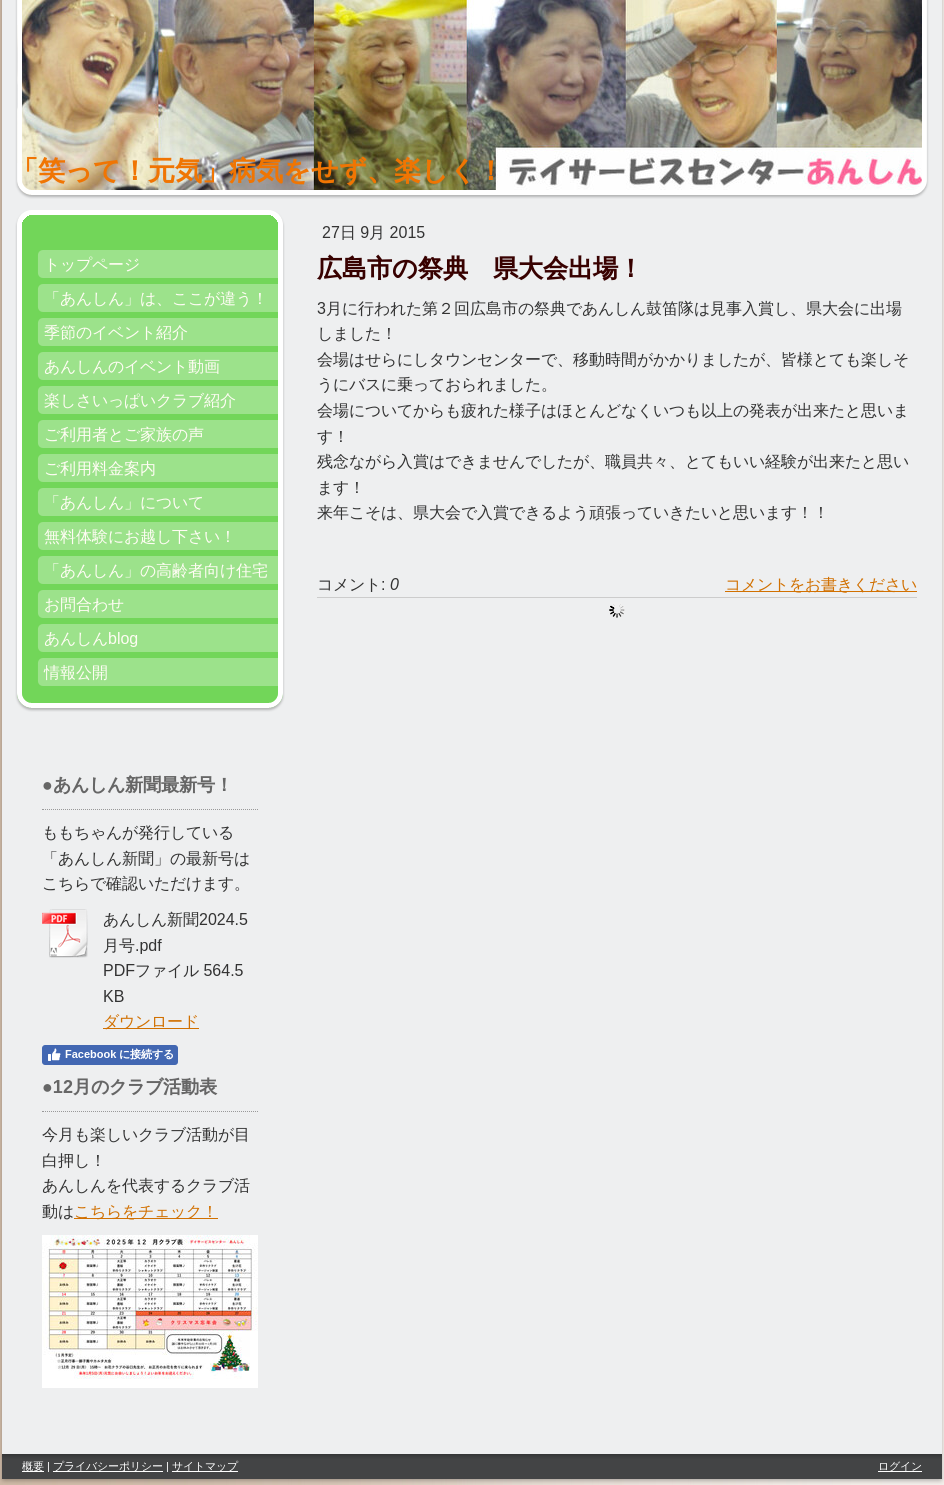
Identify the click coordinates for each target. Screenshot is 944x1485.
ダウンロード (151, 1021)
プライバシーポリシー (108, 1466)
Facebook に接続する (110, 1055)
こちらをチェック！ (146, 1211)
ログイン (900, 1466)
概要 (33, 1466)
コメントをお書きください (821, 584)
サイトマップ (205, 1466)
